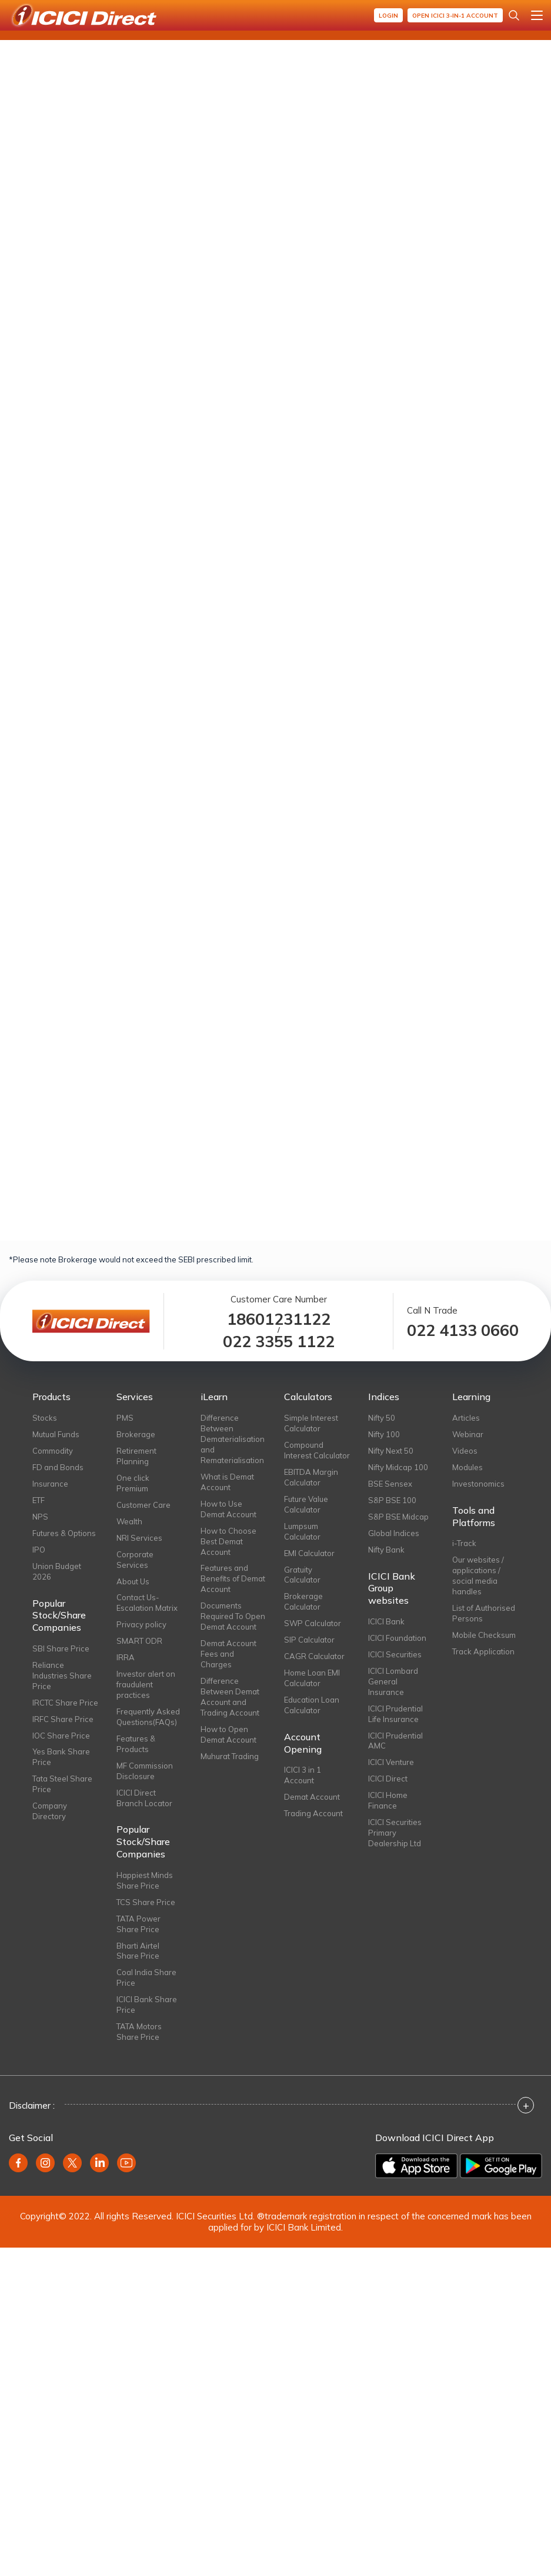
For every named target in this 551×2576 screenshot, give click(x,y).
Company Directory (49, 1811)
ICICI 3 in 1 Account (302, 1775)
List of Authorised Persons (483, 1613)
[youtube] (126, 2162)
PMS (124, 1417)
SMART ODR (139, 1641)
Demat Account (312, 1796)
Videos (464, 1450)
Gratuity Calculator (302, 1575)
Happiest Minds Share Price (144, 1880)
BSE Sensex (390, 1483)
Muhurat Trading (230, 1756)
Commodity (52, 1450)
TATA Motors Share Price (139, 2032)
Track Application (483, 1651)
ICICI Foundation (397, 1638)
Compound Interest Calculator (317, 1450)
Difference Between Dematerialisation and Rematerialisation (233, 1439)
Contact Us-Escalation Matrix (147, 1603)
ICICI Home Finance (388, 1800)
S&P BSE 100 (392, 1500)
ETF (38, 1500)
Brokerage (135, 1434)
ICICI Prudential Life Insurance (395, 1714)
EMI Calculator (309, 1553)
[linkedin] (99, 2162)
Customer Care (143, 1505)
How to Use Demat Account (228, 1509)
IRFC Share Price (62, 1719)
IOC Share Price (61, 1735)
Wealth (129, 1521)
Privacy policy (141, 1624)
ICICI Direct (388, 1778)
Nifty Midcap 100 (398, 1467)
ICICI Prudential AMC (395, 1741)
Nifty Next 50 (390, 1450)
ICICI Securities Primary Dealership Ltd (395, 1832)
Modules (467, 1467)
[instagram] (45, 2162)
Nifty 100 (384, 1434)
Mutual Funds (55, 1434)
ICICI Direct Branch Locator (144, 1798)
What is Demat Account (227, 1482)
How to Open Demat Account (228, 1734)
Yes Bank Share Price (61, 1757)
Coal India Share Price (146, 1977)
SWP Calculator (312, 1623)
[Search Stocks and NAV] (514, 15)
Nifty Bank (386, 1549)
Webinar (467, 1434)
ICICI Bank (386, 1621)
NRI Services (139, 1538)
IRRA (125, 1657)
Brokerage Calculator (303, 1601)
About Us (132, 1581)
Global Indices (393, 1533)
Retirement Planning (136, 1456)
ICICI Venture (391, 1762)
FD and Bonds (58, 1467)
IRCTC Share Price (65, 1702)
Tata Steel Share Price (62, 1784)
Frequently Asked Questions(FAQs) (148, 1717)
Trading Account (313, 1813)
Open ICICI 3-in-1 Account (455, 15)
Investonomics (478, 1483)
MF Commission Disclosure (144, 1771)
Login (388, 15)
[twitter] (72, 2162)
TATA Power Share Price (138, 1924)
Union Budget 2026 (56, 1571)
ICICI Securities (395, 1654)
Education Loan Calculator (311, 1705)
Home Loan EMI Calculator (312, 1678)
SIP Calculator (309, 1639)
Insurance (50, 1483)
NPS (40, 1516)
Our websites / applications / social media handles (478, 1575)
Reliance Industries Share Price (62, 1675)
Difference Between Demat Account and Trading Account (230, 1696)
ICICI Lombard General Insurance (393, 1681)
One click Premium (132, 1483)
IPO (38, 1549)
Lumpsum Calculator (302, 1531)
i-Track (464, 1543)
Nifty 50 (381, 1417)
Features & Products (135, 1744)
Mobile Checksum (484, 1635)
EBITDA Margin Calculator (311, 1477)
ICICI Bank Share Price (146, 2005)
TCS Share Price (145, 1902)
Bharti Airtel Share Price (137, 1951)
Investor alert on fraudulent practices (145, 1684)
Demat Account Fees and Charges (228, 1653)
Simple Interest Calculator (311, 1423)
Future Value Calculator (306, 1504)
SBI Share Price (60, 1648)
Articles (466, 1417)
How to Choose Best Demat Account (228, 1541)
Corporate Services (134, 1560)
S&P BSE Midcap (398, 1516)
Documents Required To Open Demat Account (233, 1616)
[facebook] (18, 2162)
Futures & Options (64, 1533)
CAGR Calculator (314, 1656)
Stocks (44, 1417)
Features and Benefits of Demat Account (233, 1578)
